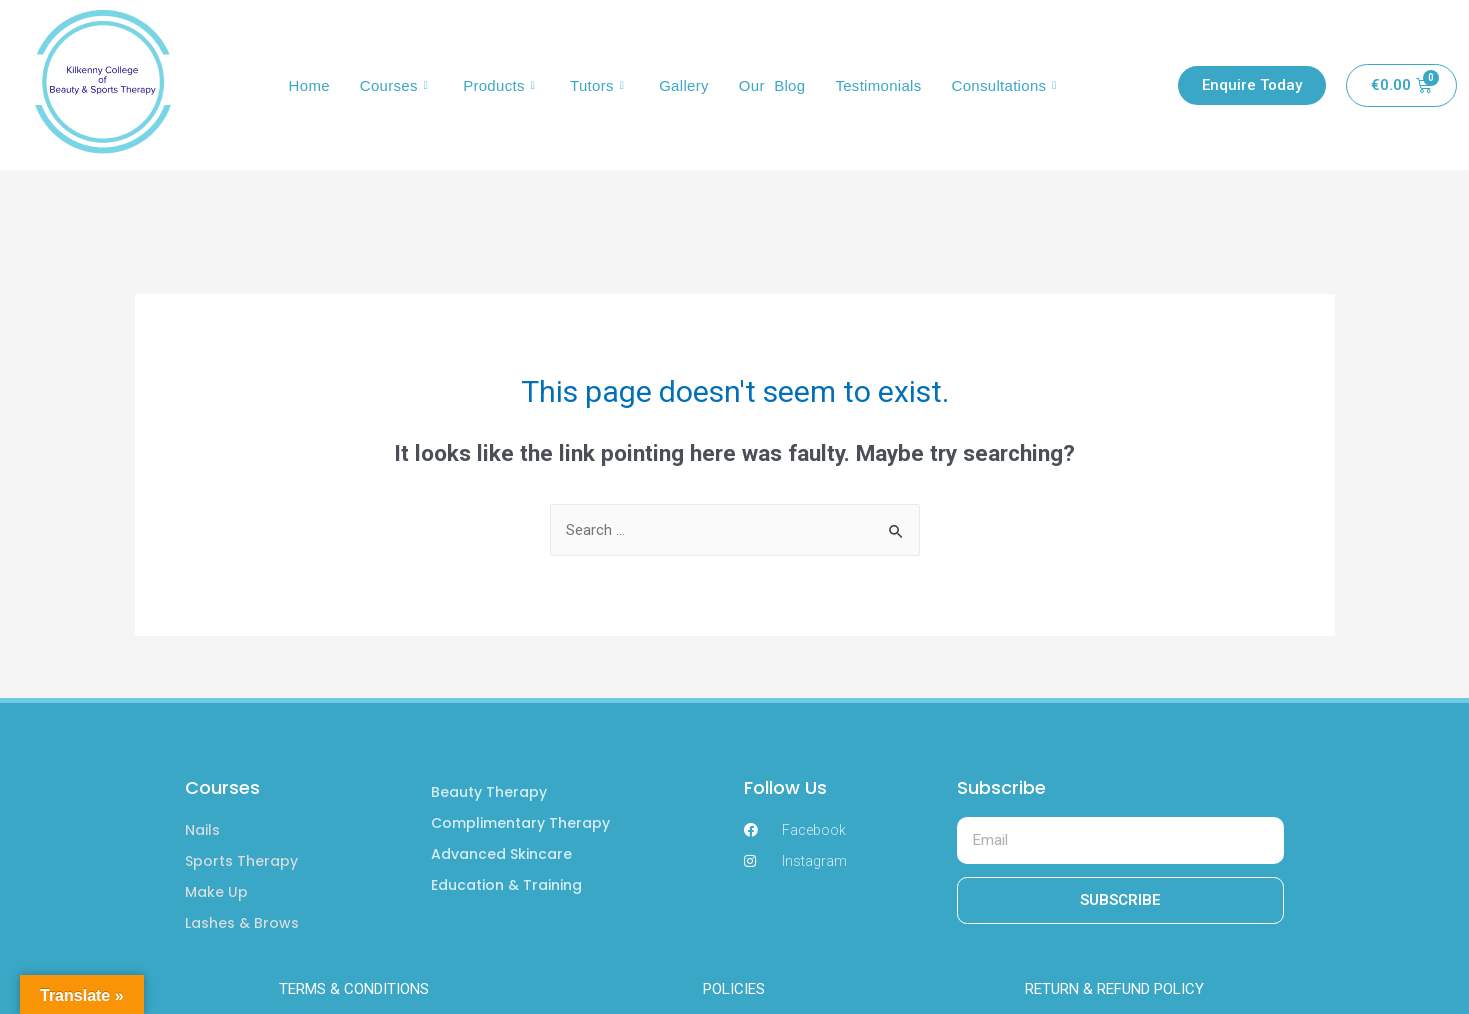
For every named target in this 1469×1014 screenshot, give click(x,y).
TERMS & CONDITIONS (354, 989)
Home (309, 85)
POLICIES (734, 989)
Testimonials (878, 85)
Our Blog (772, 85)
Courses (396, 85)
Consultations (1007, 85)
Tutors (599, 85)
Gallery (684, 85)
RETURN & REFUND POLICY (1114, 989)
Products (501, 85)
